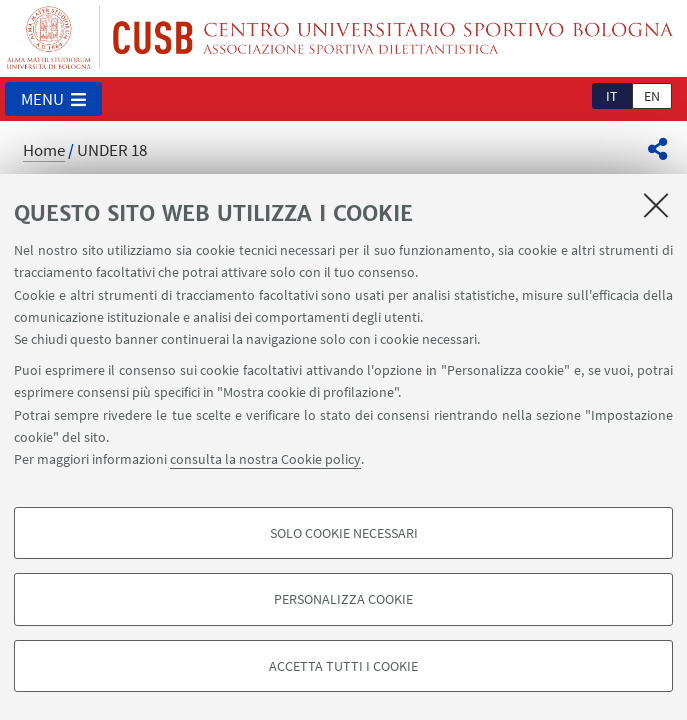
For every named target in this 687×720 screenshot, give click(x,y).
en (652, 96)
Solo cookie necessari (344, 533)
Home (44, 150)
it (612, 96)
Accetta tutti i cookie (343, 666)
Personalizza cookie (343, 599)
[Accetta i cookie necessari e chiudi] (656, 205)
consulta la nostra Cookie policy (265, 459)
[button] (53, 99)
